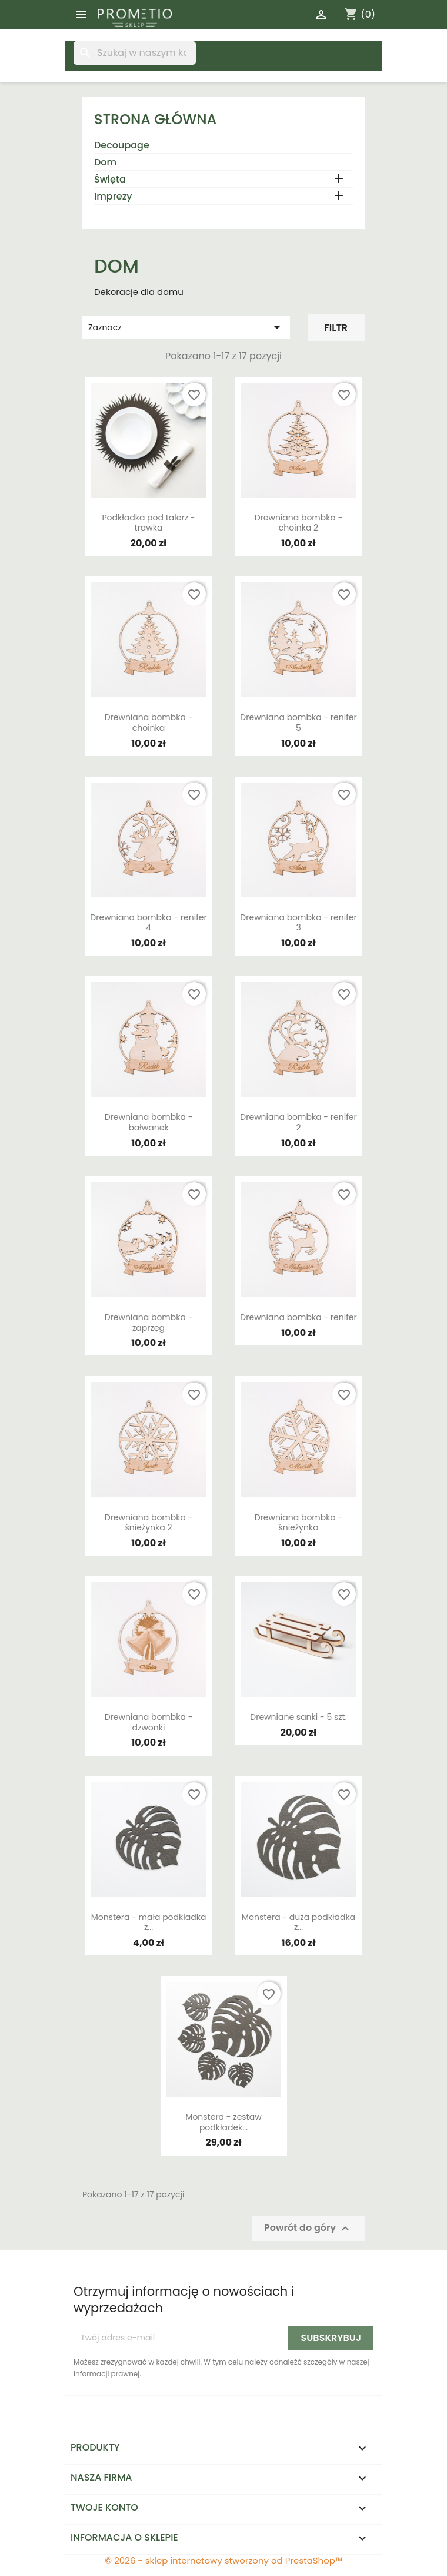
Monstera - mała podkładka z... (148, 1922)
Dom (105, 163)
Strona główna (155, 119)
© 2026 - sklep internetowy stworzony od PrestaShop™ (223, 2560)
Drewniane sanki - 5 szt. (298, 1717)
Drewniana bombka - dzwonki (149, 1722)
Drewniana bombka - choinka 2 (299, 523)
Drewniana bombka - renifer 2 (298, 1122)
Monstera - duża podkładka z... (298, 1922)
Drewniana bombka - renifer (298, 1317)
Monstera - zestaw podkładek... (223, 2122)
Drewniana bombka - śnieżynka (299, 1522)
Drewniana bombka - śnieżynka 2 (149, 1522)
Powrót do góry (308, 2228)
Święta (110, 180)
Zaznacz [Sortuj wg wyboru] (186, 327)
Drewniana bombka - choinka (149, 722)
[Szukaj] (135, 53)
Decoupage (121, 146)
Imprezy (113, 197)
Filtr (336, 327)
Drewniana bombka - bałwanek (149, 1122)
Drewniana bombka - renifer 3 (298, 922)
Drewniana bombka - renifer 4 (148, 922)
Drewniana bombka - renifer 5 (298, 722)
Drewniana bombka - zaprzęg (149, 1322)
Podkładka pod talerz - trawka (148, 523)
